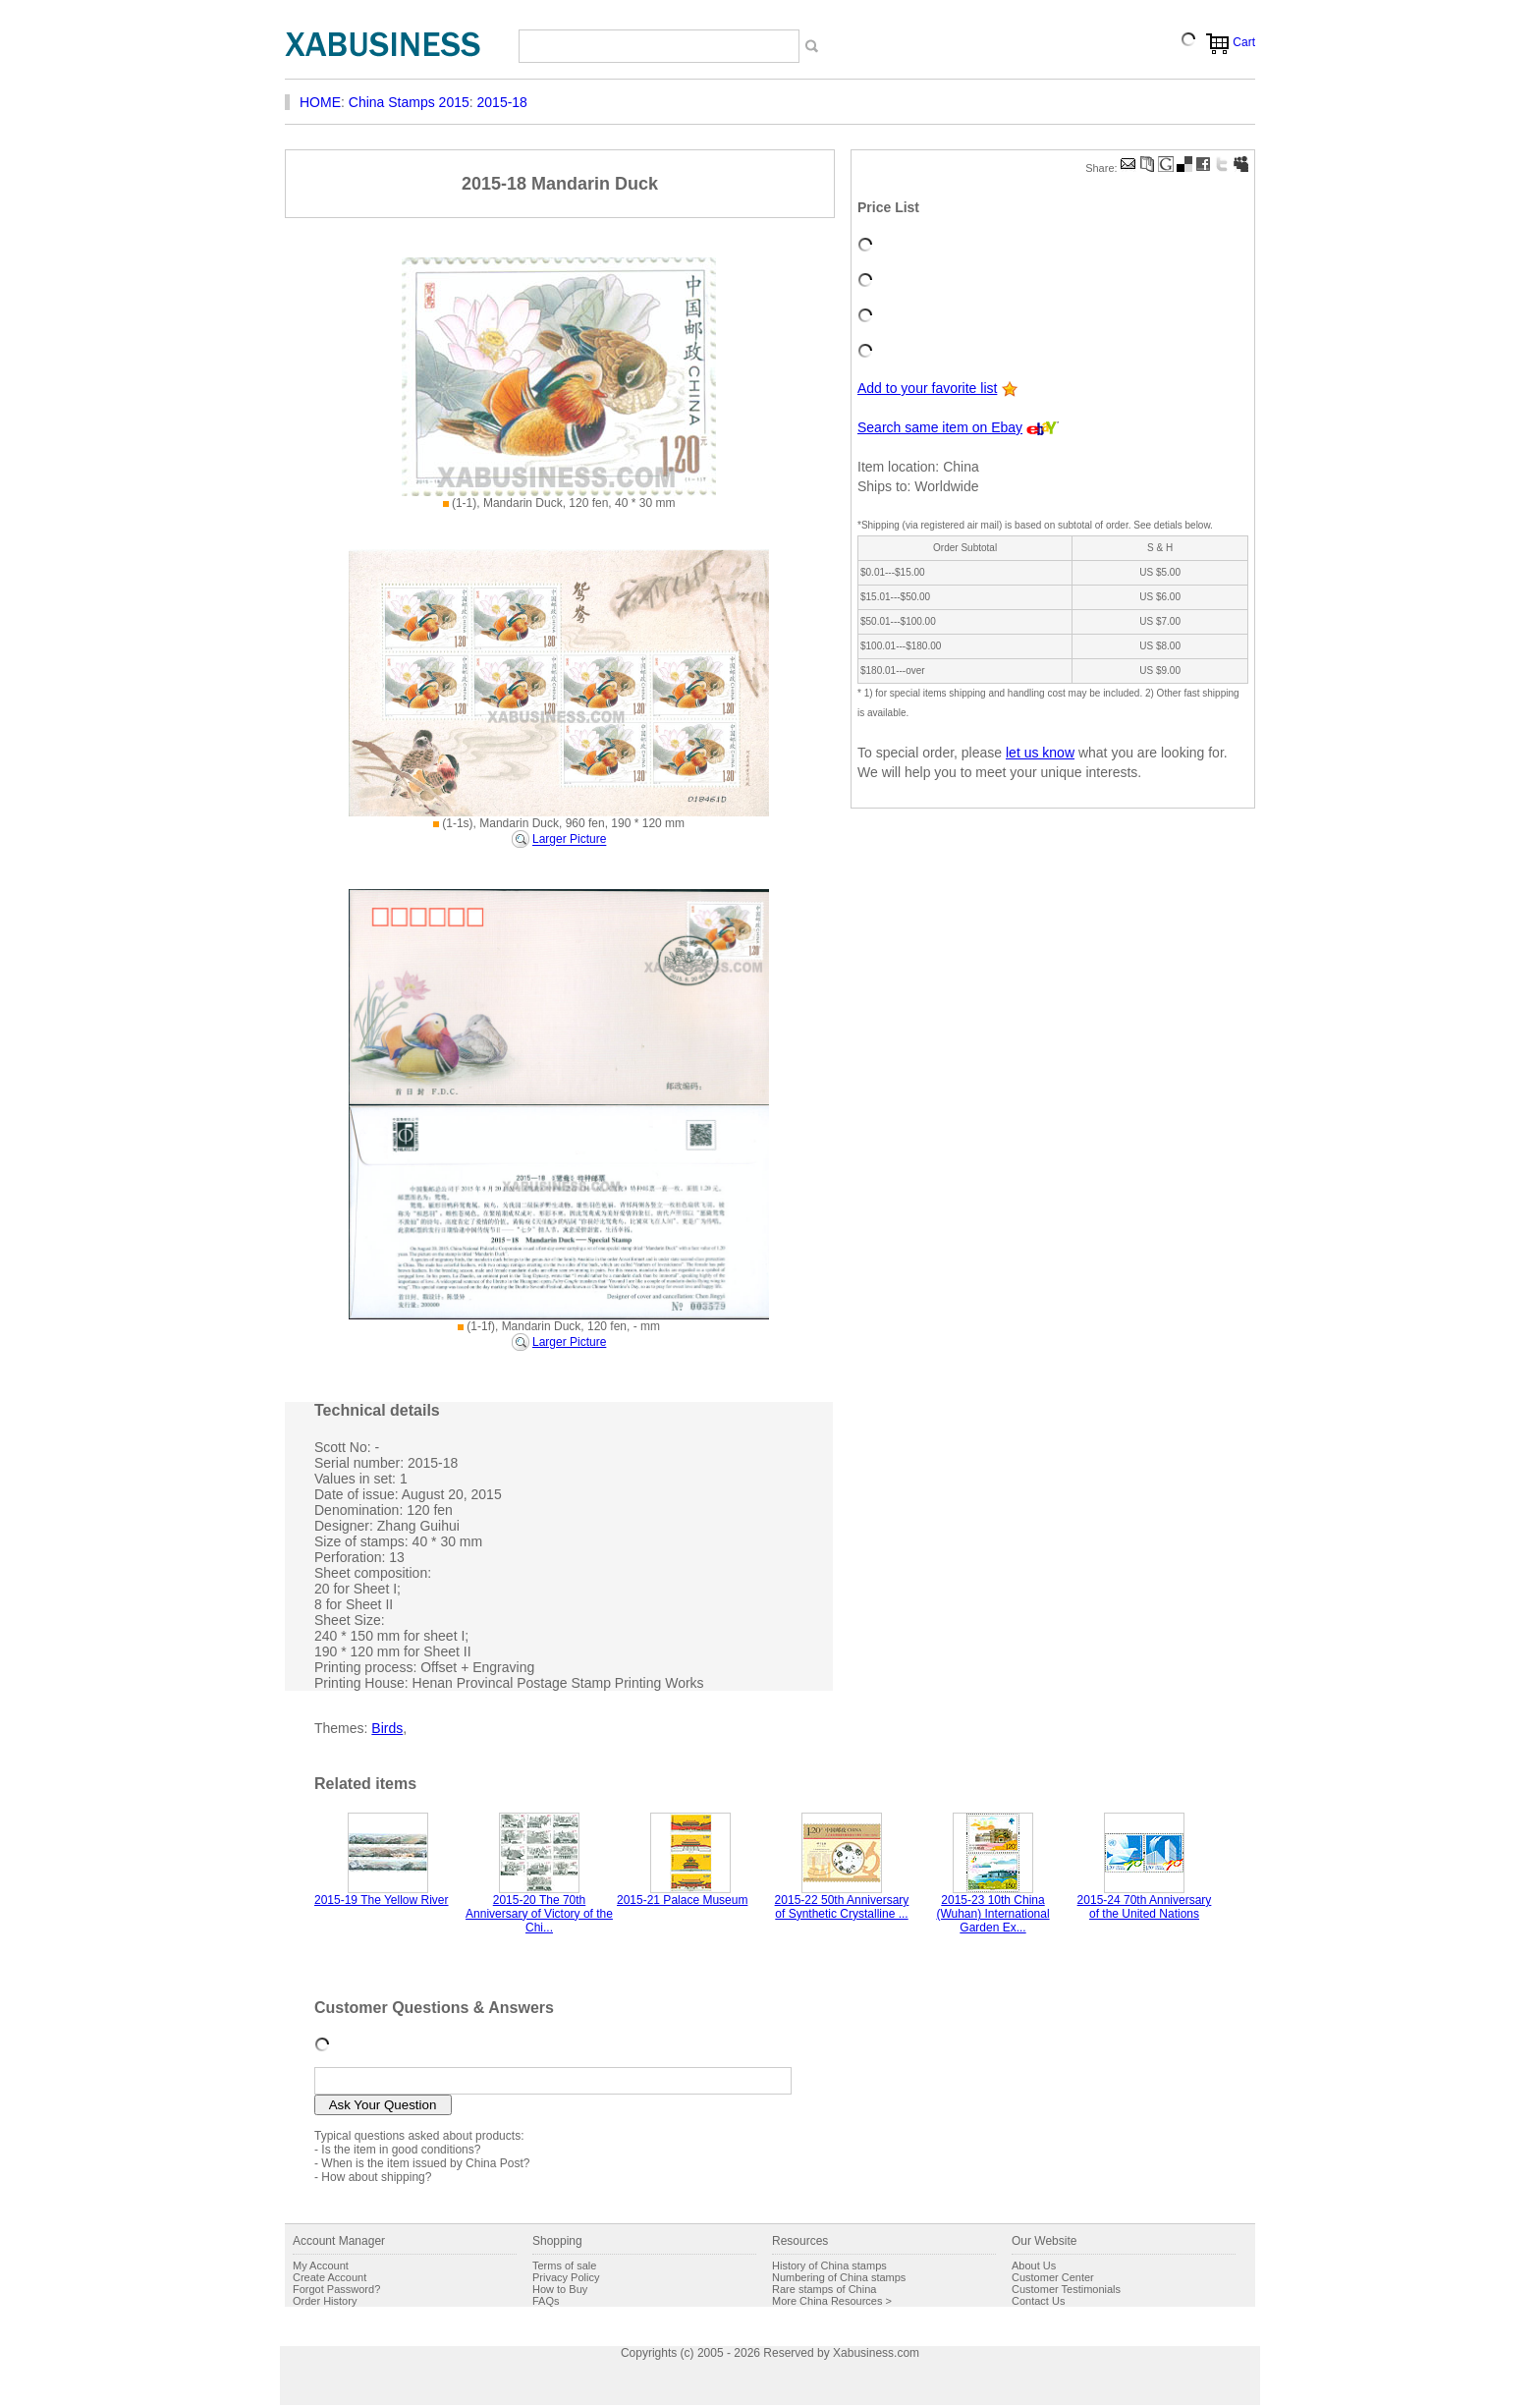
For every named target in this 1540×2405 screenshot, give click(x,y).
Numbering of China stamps (839, 2277)
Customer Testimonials (1066, 2289)
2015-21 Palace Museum (682, 1900)
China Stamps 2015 (409, 102)
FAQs (546, 2301)
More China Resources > (832, 2301)
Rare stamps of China (824, 2289)
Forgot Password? (336, 2289)
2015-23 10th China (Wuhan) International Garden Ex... (992, 1913)
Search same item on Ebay (939, 427)
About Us (1034, 2265)
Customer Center (1053, 2277)
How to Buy (559, 2289)
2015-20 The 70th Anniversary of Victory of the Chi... (539, 1913)
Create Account (329, 2277)
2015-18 (502, 102)
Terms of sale (564, 2265)
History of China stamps (829, 2265)
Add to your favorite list (927, 388)
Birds (387, 1728)
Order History (325, 2301)
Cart (1244, 42)
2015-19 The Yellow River (381, 1900)
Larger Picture (569, 840)
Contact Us (1038, 2301)
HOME (320, 102)
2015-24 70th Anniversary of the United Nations (1144, 1907)
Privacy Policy (565, 2277)
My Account (321, 2265)
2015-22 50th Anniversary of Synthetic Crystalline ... (842, 1907)
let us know (1040, 752)
